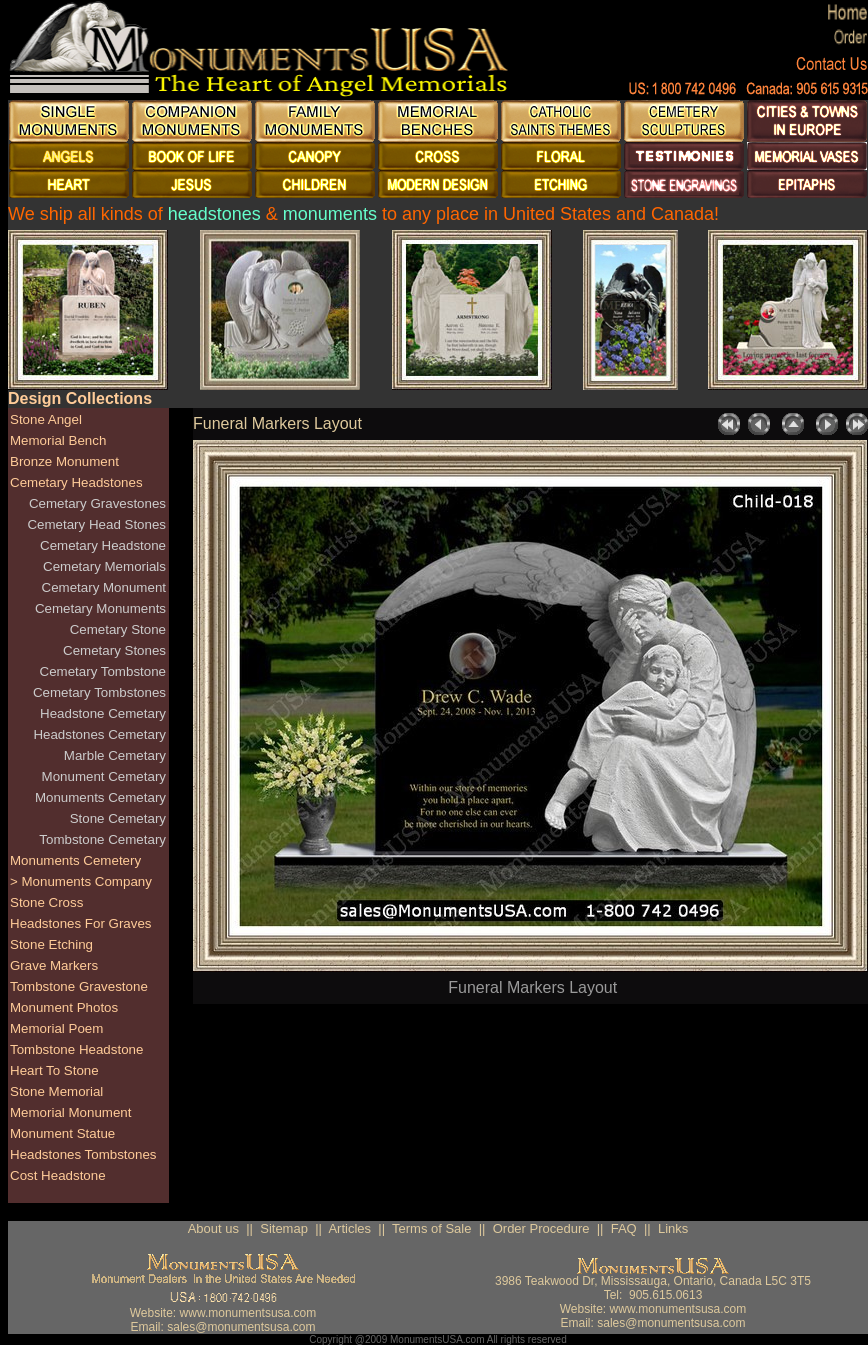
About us (213, 1228)
